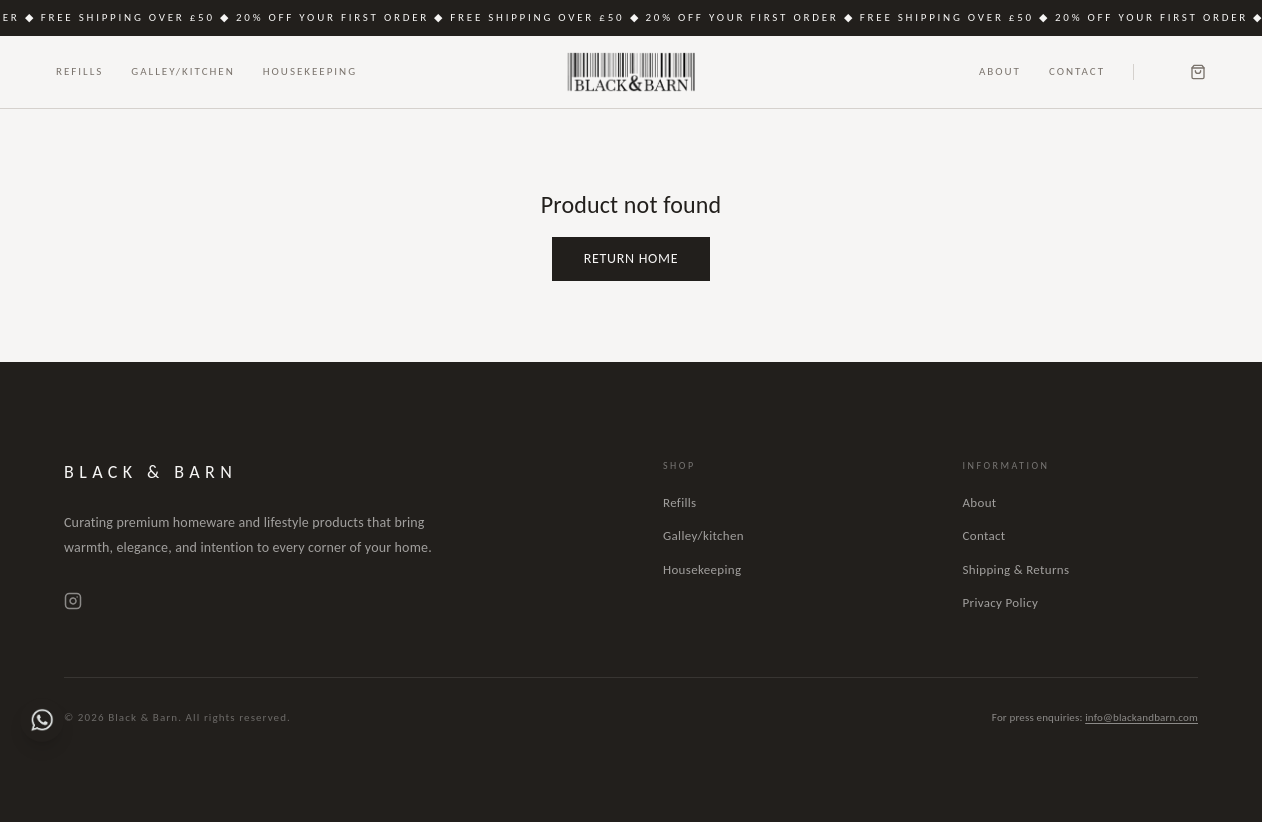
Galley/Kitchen (182, 71)
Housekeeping (310, 71)
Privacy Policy (1001, 602)
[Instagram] (73, 601)
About (1000, 71)
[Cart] (1198, 72)
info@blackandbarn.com (1141, 717)
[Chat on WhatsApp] (42, 720)
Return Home (631, 258)
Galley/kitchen (703, 535)
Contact (1077, 71)
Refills (79, 71)
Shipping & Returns (1016, 569)
